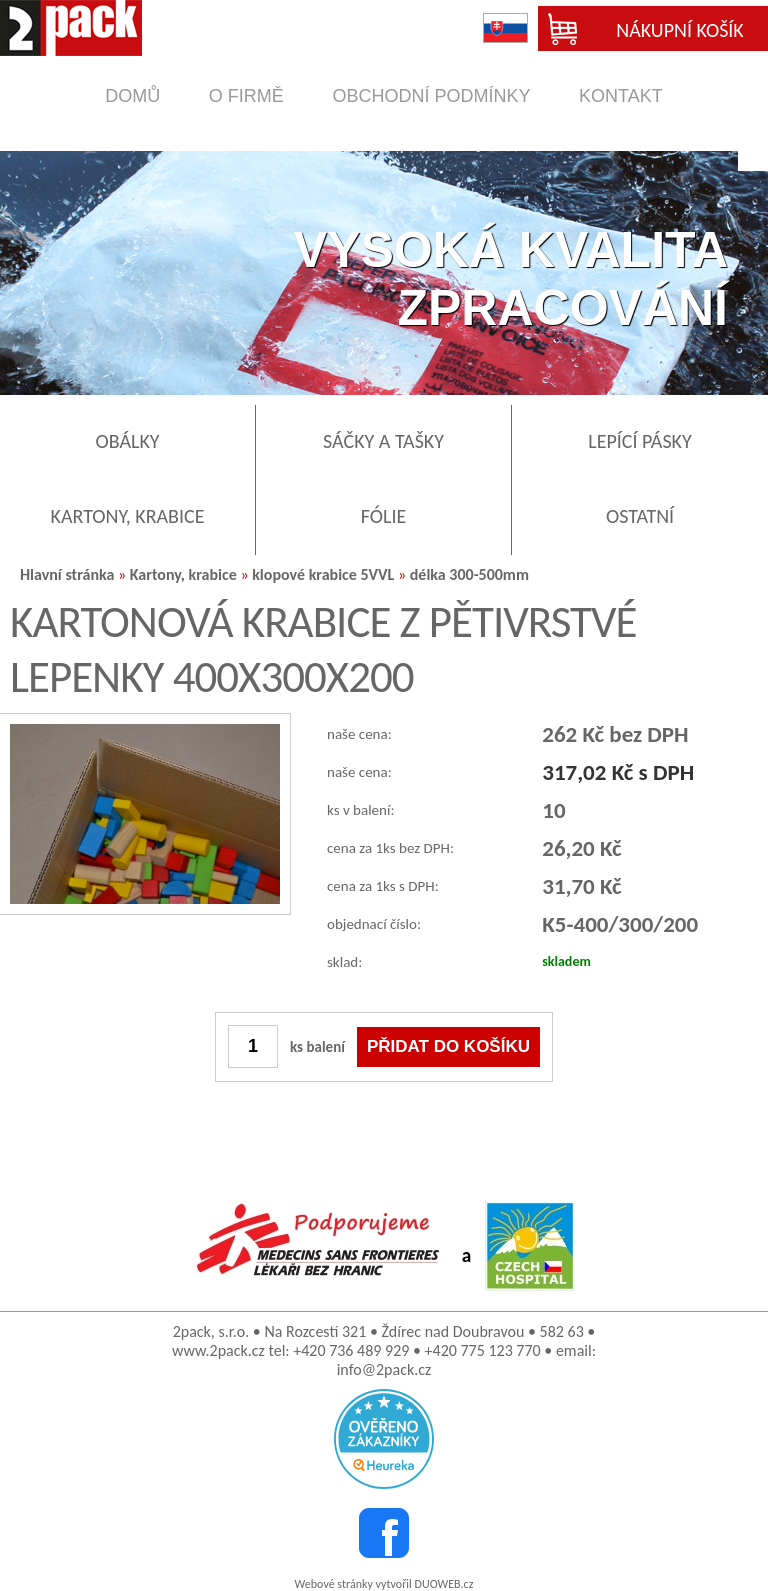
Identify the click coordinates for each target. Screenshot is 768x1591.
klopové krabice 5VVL (323, 574)
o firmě (246, 96)
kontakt (621, 96)
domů (132, 96)
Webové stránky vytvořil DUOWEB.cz (384, 1584)
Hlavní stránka (67, 574)
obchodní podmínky (431, 96)
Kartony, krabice (185, 574)
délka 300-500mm (469, 574)
